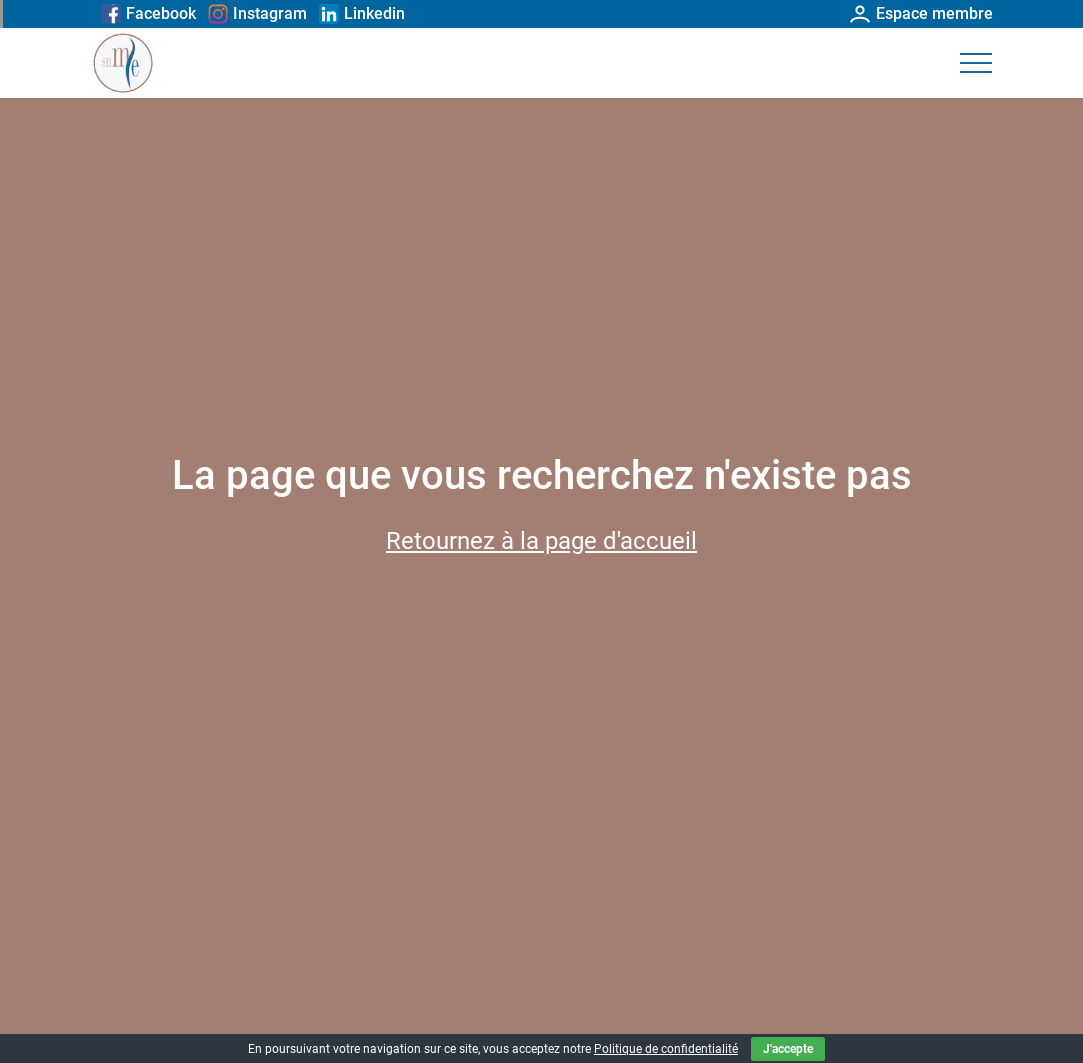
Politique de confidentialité (666, 1049)
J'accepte (788, 1049)
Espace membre (921, 13)
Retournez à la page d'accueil (541, 541)
